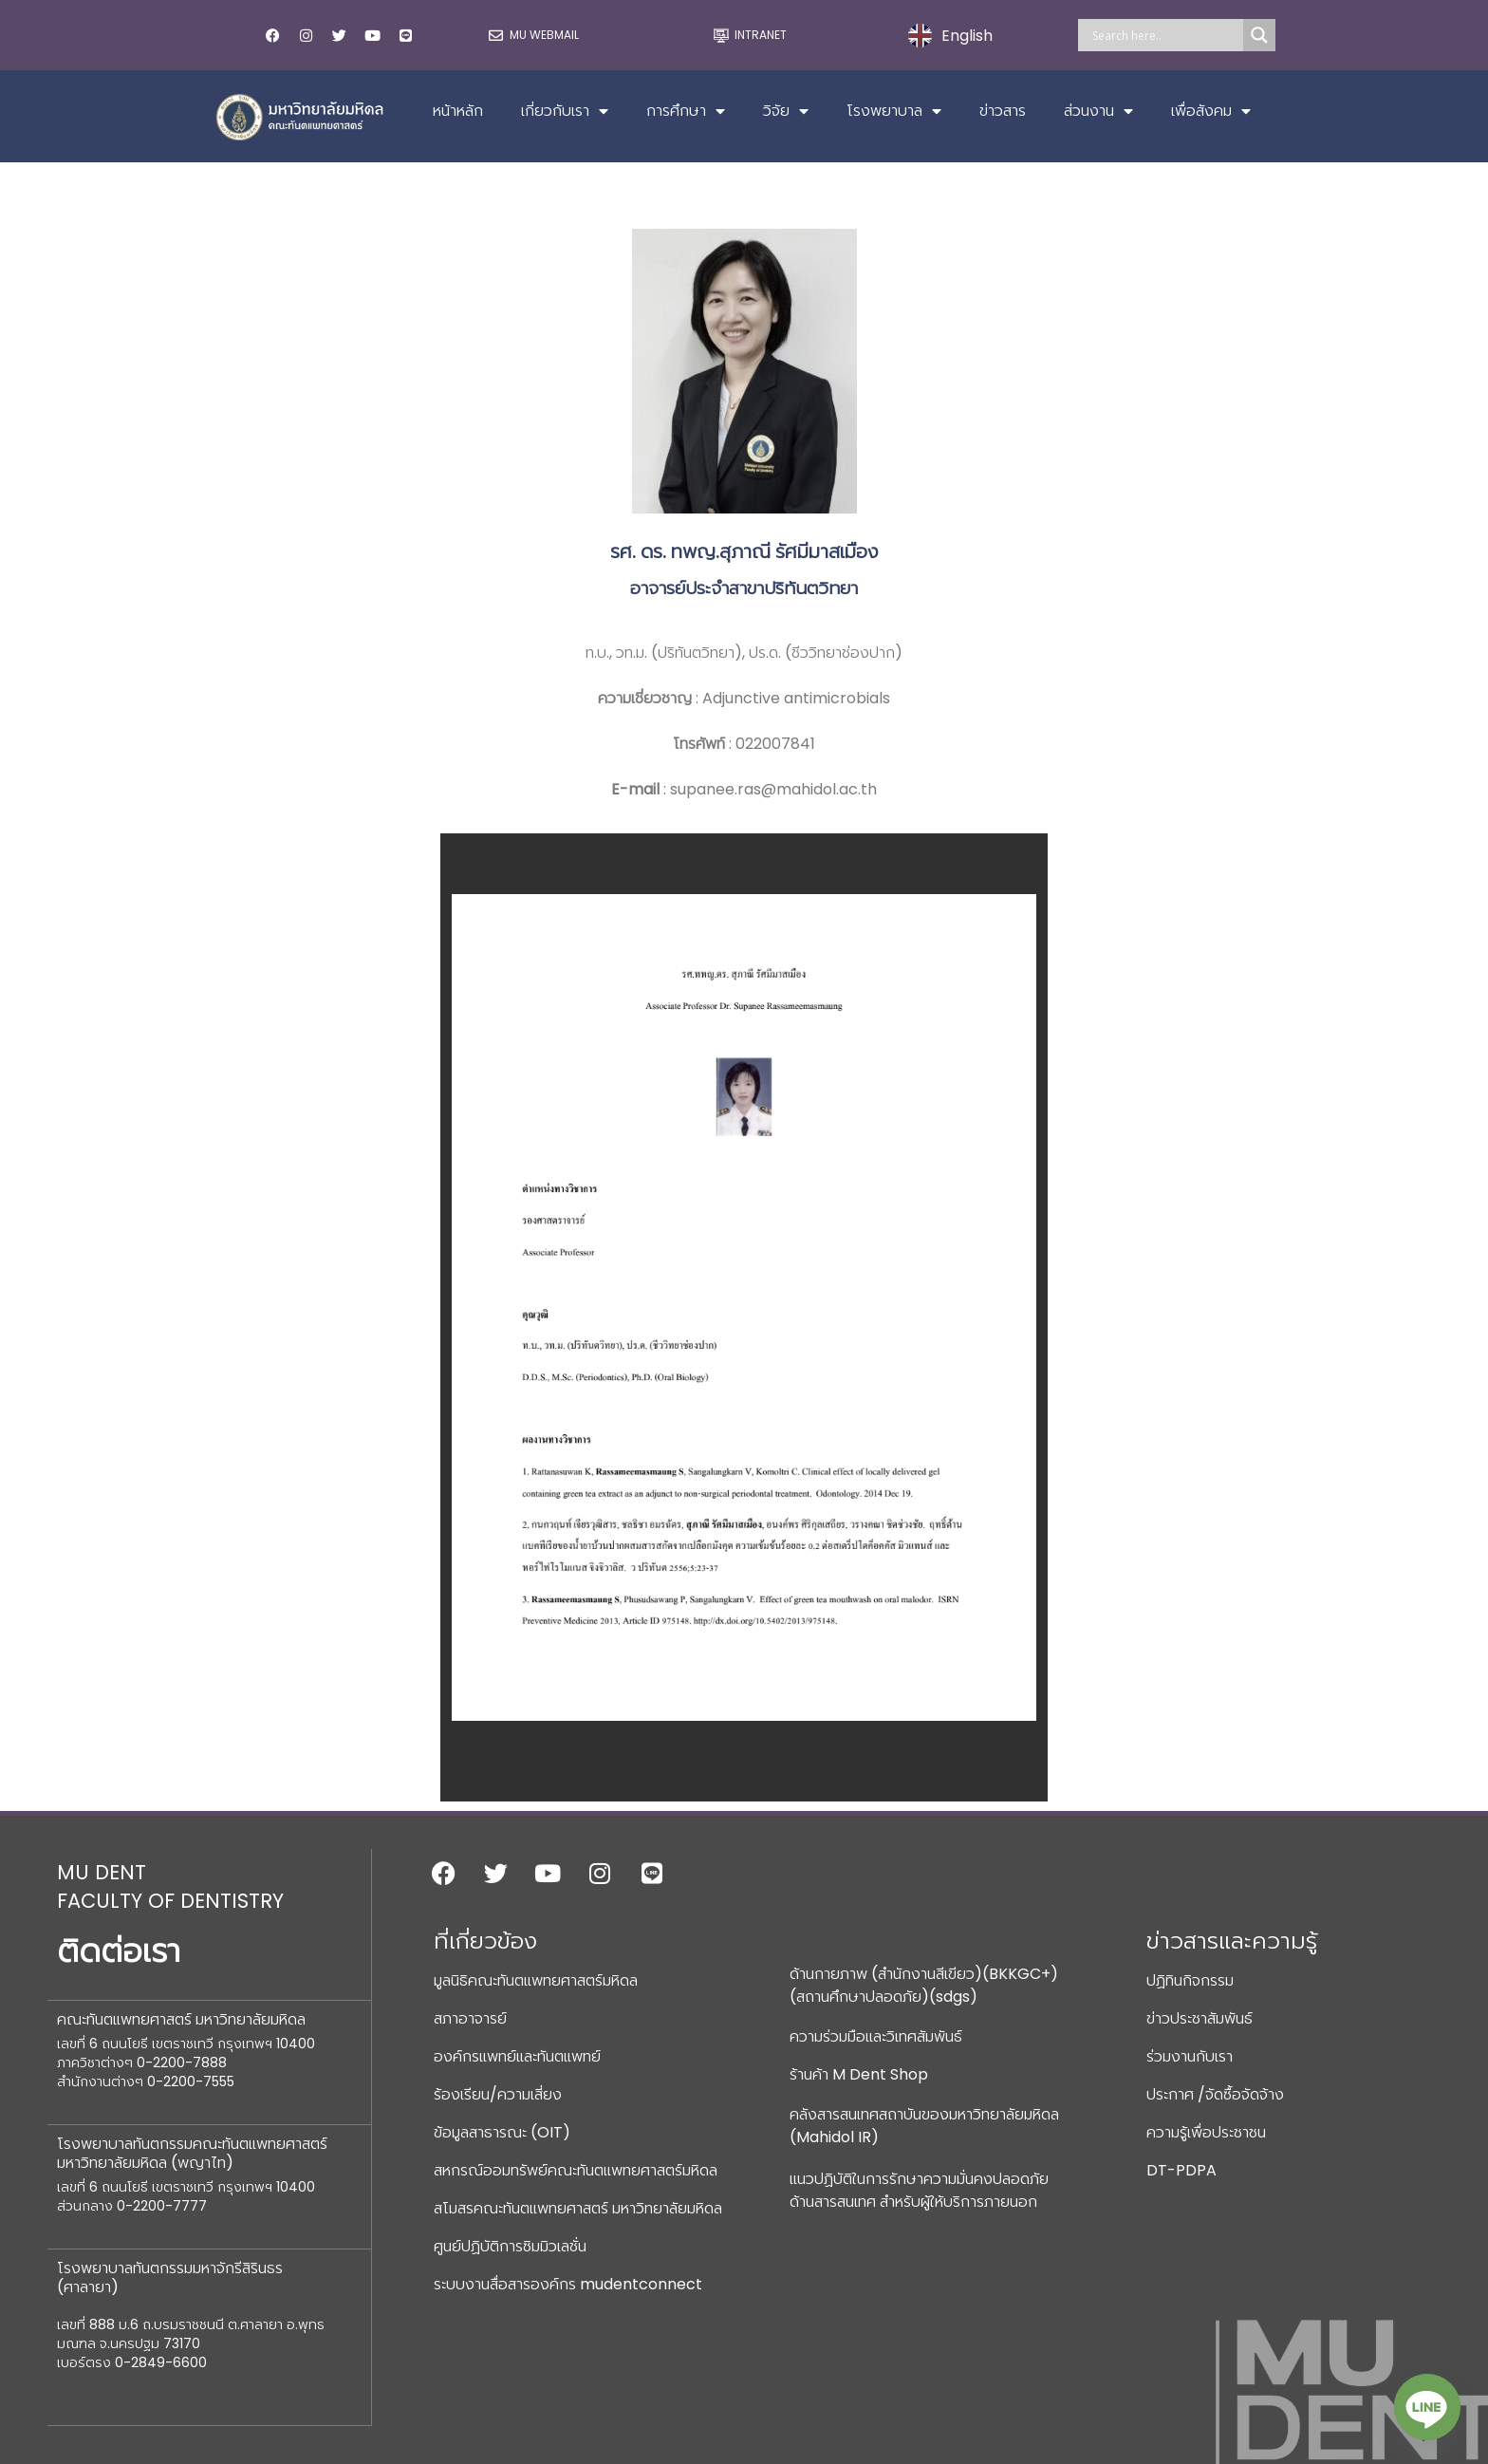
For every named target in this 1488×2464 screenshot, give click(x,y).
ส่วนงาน (1098, 111)
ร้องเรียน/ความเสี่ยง (498, 2094)
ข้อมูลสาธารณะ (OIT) (502, 2132)
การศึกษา (685, 111)
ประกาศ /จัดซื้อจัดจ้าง (1215, 2094)
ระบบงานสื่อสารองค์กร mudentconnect (568, 2284)
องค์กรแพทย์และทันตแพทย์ (517, 2056)
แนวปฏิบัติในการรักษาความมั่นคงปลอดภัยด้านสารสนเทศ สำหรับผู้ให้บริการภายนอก (919, 2190)
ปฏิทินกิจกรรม (1190, 1980)
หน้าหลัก (458, 110)
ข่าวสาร (1002, 110)
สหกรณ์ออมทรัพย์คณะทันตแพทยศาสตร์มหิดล (575, 2170)
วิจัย (786, 111)
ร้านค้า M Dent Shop (859, 2074)
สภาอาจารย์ (470, 2018)
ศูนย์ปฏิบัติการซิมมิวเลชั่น (510, 2246)
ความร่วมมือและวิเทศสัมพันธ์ (876, 2036)
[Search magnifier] (1259, 35)
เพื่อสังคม (1211, 111)
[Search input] (1165, 35)
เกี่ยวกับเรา (564, 111)
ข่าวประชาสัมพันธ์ (1199, 2018)
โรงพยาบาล (893, 111)
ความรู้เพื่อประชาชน (1206, 2132)
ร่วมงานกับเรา (1189, 2056)
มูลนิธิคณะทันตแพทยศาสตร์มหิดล (536, 1980)
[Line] (1427, 2407)
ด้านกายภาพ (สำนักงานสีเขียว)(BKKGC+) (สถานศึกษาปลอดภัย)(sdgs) (924, 1985)
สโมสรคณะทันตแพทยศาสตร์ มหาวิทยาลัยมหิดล (578, 2208)
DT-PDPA (1181, 2170)
